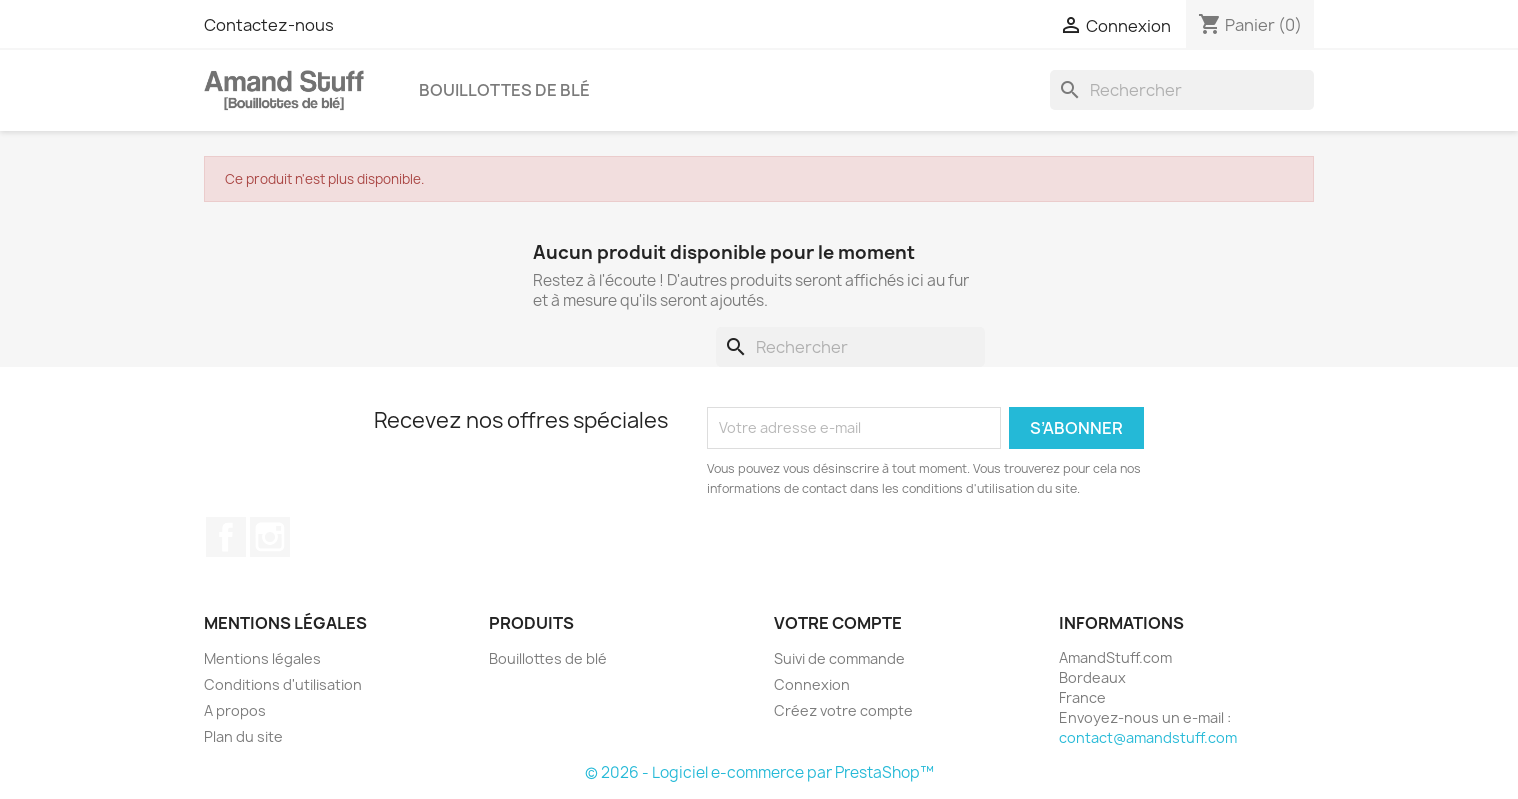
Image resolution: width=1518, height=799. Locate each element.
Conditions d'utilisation (283, 684)
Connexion (812, 684)
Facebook (226, 537)
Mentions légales (262, 658)
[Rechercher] (1182, 90)
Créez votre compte (843, 710)
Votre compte (838, 623)
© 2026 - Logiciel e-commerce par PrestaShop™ (759, 772)
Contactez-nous (269, 25)
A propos (235, 710)
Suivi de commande (839, 658)
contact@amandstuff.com (1148, 737)
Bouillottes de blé (504, 90)
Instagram (270, 537)
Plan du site (243, 736)
